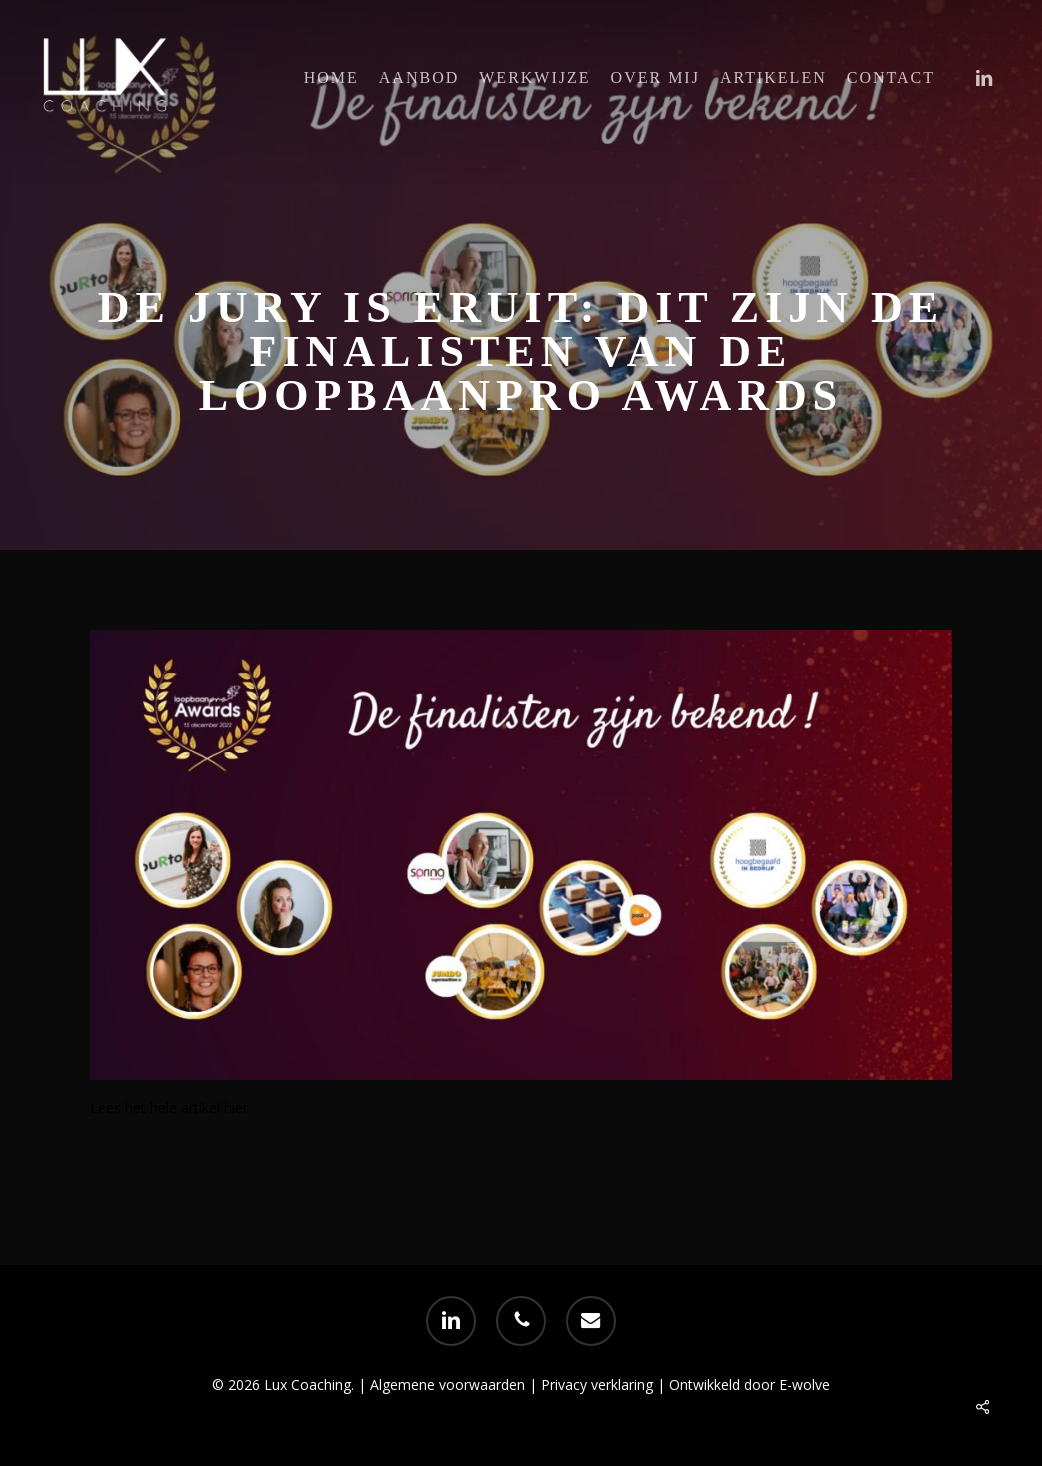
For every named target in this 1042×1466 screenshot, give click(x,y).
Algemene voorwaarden (447, 1384)
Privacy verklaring (599, 1384)
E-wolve (804, 1384)
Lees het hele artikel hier (169, 1107)
